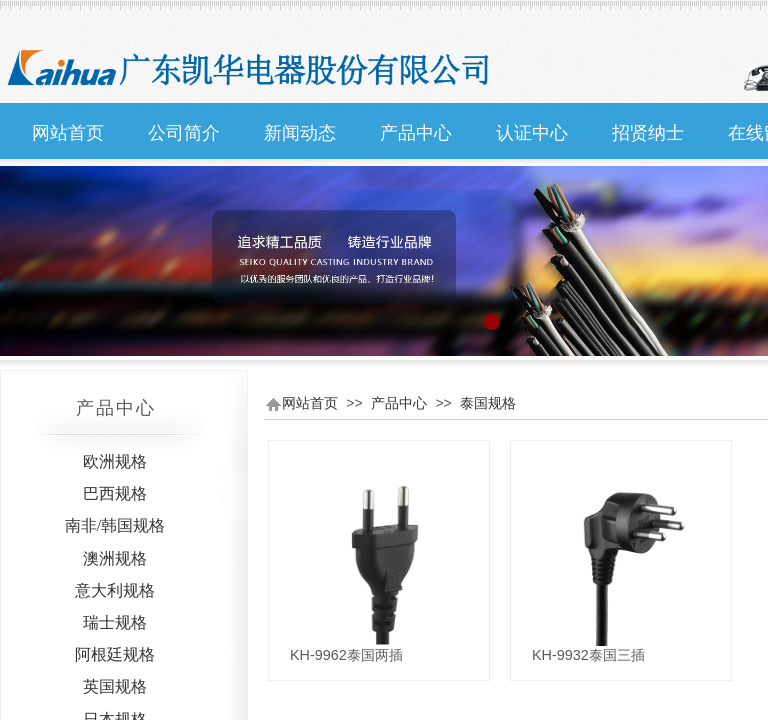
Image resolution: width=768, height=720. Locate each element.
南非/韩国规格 (115, 525)
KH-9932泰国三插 (588, 655)
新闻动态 (300, 133)
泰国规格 (488, 403)
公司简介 (184, 133)
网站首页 (68, 133)
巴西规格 (115, 493)
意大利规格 (115, 590)
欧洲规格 (115, 461)
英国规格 (115, 686)
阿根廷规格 (115, 654)
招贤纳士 (648, 133)
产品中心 (416, 133)
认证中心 (532, 133)
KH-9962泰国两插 (346, 655)
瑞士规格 (115, 622)
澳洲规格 (115, 558)
